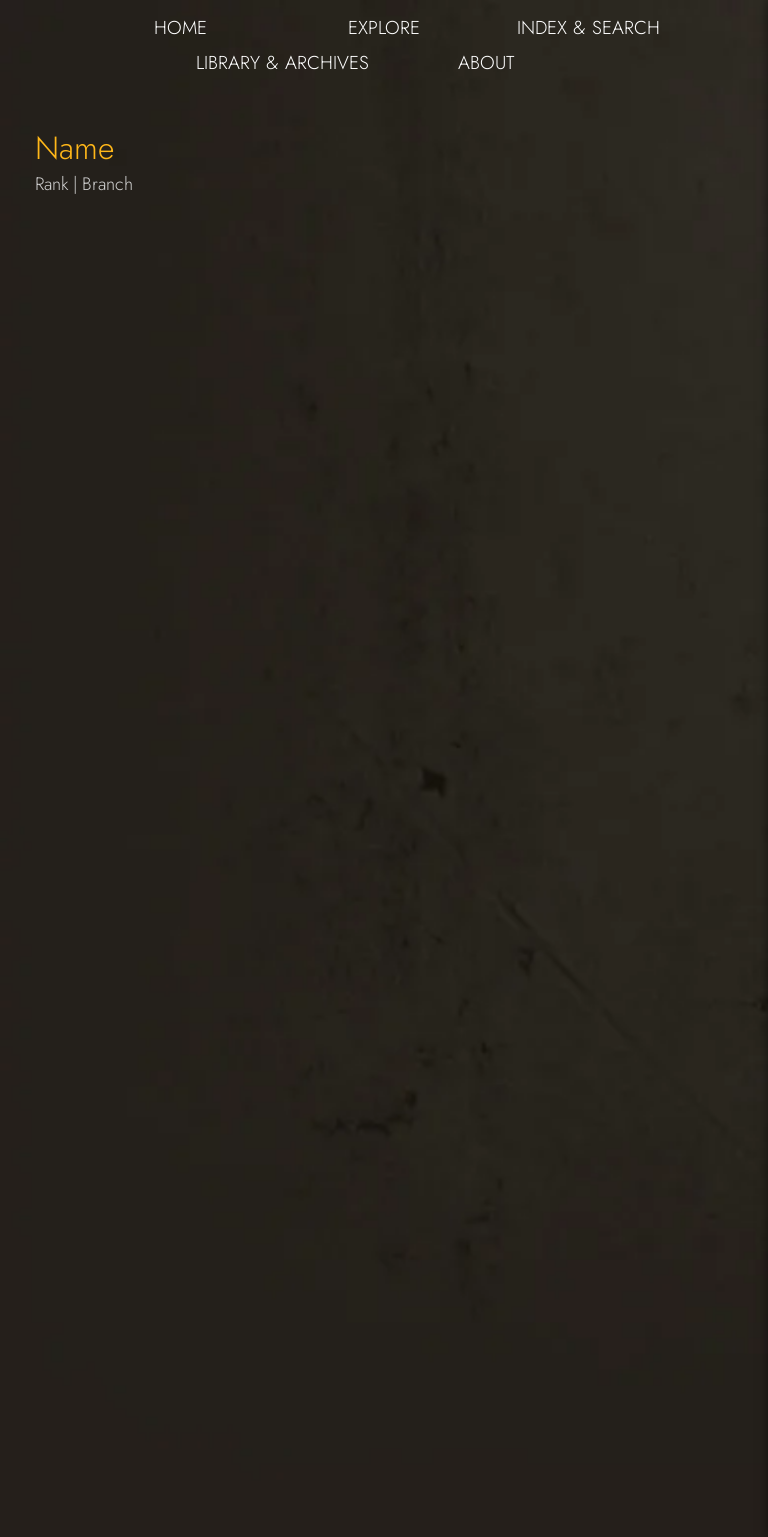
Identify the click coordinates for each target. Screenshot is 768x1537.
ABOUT (486, 62)
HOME (180, 27)
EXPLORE (384, 27)
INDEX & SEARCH (588, 27)
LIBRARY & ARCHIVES (282, 62)
